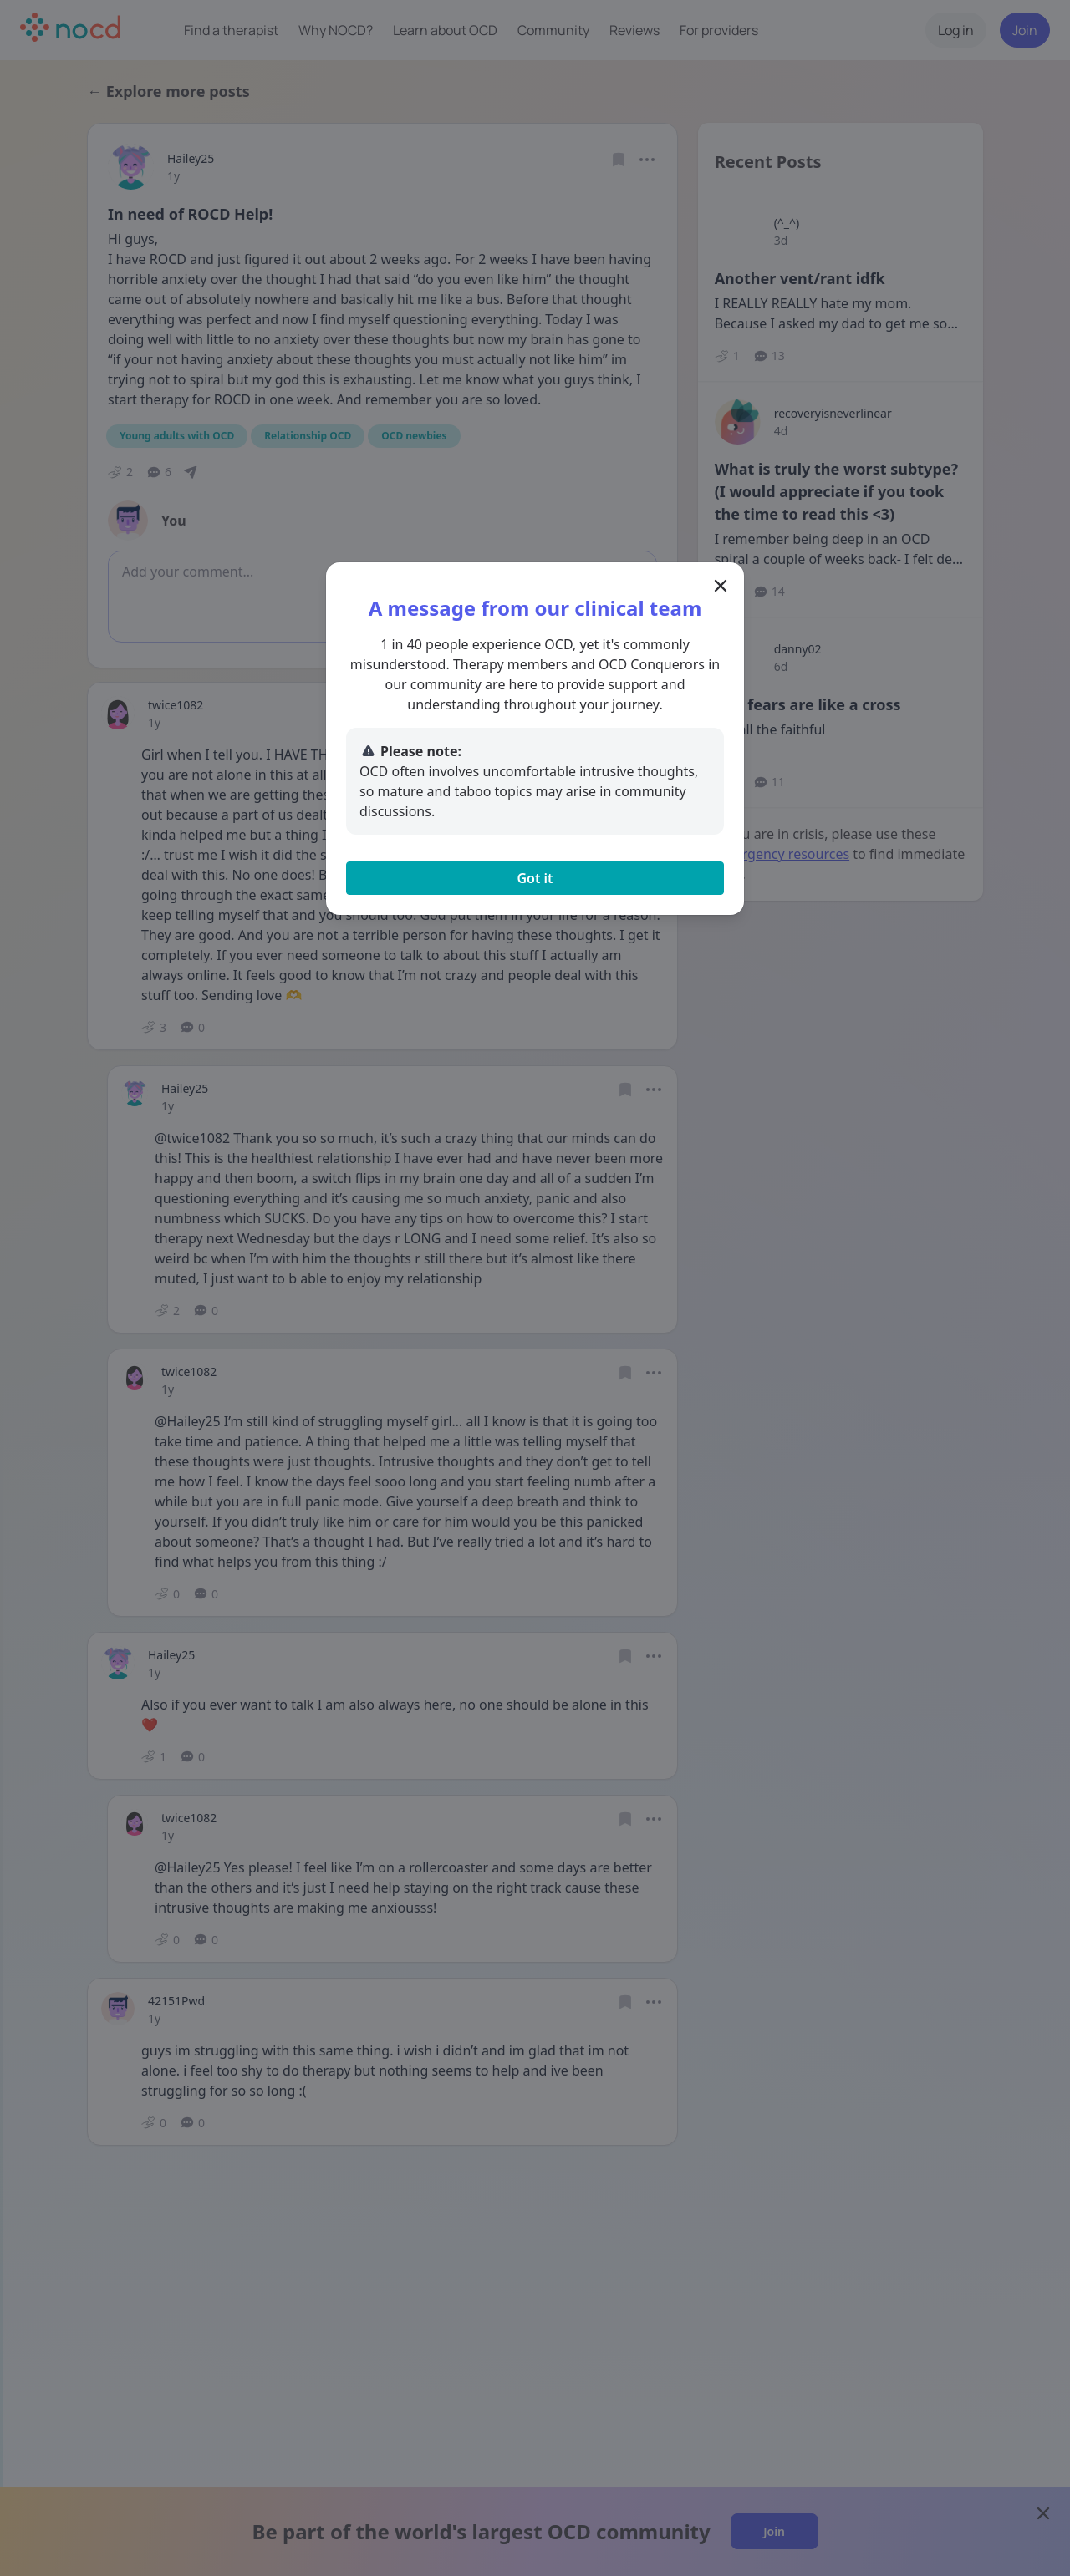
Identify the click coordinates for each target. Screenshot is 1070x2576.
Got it (535, 878)
